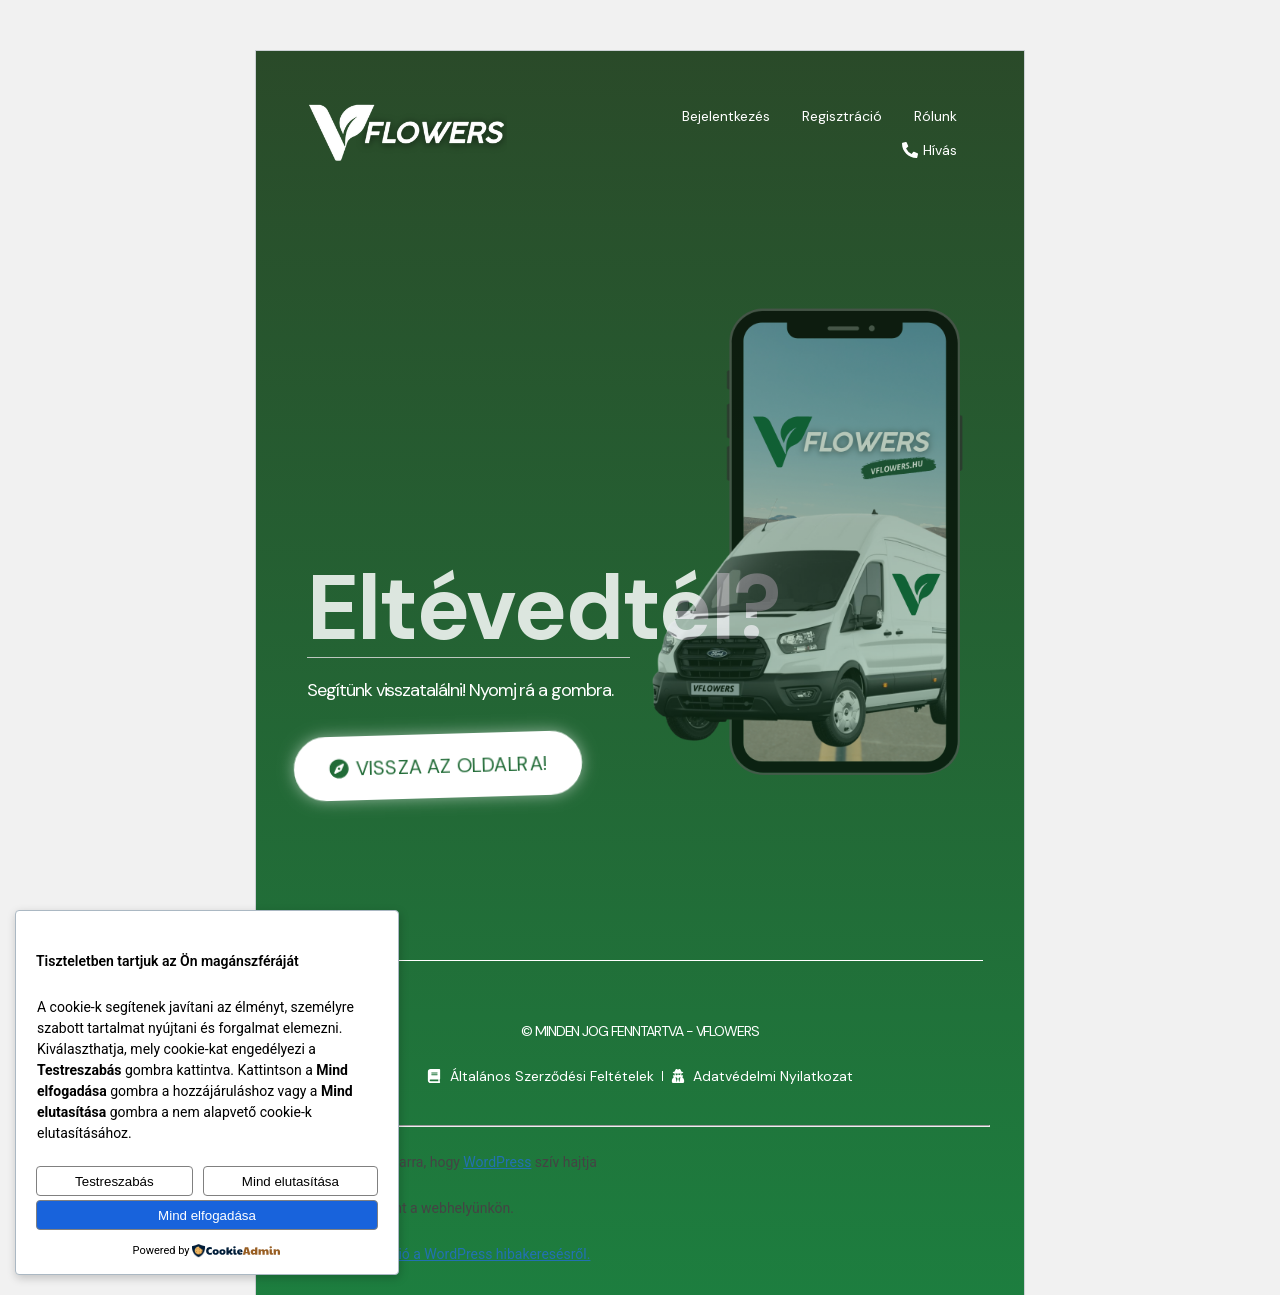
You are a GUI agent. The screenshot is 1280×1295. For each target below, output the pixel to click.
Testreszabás (114, 1181)
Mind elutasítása (290, 1181)
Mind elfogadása (207, 1215)
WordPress (497, 1162)
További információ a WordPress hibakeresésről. (440, 1254)
